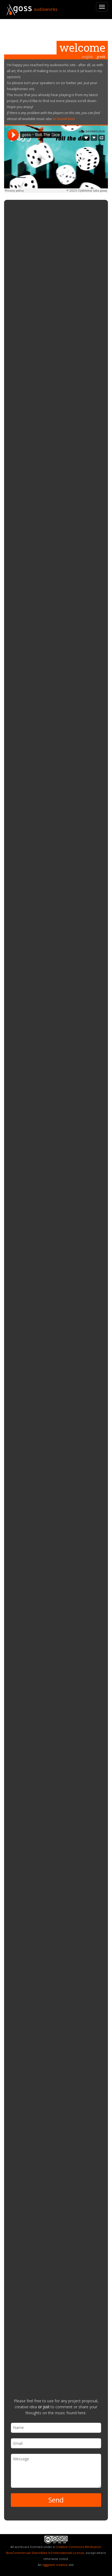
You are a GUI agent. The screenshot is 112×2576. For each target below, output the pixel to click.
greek (101, 56)
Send (56, 2499)
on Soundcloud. (63, 119)
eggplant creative (55, 2565)
